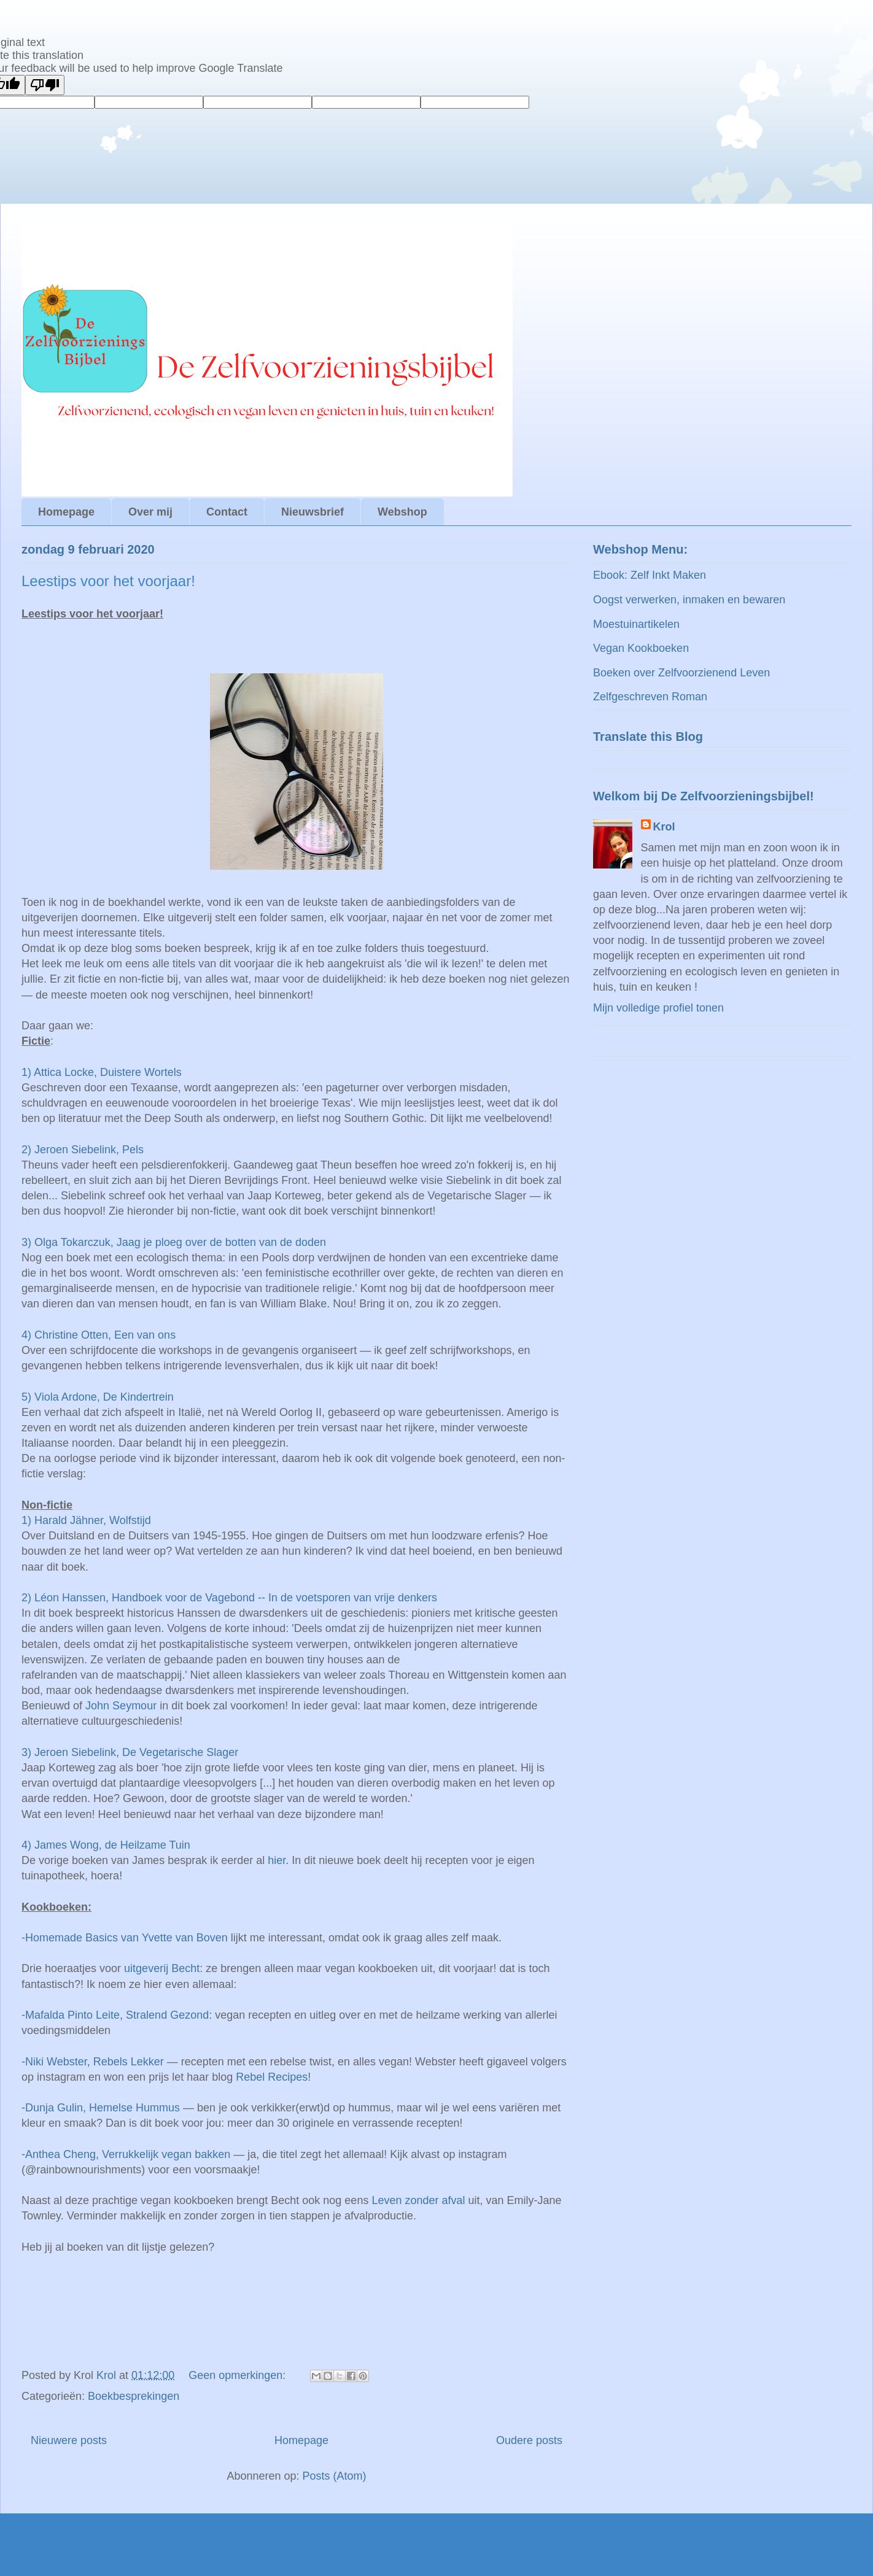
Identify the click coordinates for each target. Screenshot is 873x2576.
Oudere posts (529, 2440)
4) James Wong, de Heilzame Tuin (105, 1845)
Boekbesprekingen (133, 2396)
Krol (664, 827)
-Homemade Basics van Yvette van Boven (124, 1938)
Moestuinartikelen (636, 624)
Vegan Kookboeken (641, 648)
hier (276, 1860)
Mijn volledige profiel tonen (658, 1008)
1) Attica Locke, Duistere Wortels (101, 1072)
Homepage (66, 512)
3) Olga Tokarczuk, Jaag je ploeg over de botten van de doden (173, 1242)
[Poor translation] (44, 85)
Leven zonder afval (418, 2200)
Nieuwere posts (69, 2440)
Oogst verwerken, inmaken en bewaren (689, 600)
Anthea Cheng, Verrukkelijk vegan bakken (127, 2154)
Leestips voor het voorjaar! (108, 581)
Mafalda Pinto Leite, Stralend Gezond (117, 2015)
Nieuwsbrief (312, 512)
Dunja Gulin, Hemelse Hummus (102, 2108)
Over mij (150, 512)
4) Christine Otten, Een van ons (98, 1335)
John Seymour (121, 1706)
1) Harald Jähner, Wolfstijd (86, 1520)
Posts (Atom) (335, 2476)
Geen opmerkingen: (238, 2375)
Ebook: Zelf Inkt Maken (649, 575)
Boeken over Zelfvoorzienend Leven (681, 673)
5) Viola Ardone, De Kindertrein (97, 1397)
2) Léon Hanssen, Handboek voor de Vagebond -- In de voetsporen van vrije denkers (229, 1598)
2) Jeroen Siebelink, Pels (82, 1149)
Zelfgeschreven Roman (650, 696)
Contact (226, 512)
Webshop (402, 512)
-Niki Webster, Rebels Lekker (92, 2062)
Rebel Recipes (272, 2077)
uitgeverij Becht (162, 1968)
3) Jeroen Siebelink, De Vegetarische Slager (129, 1752)
